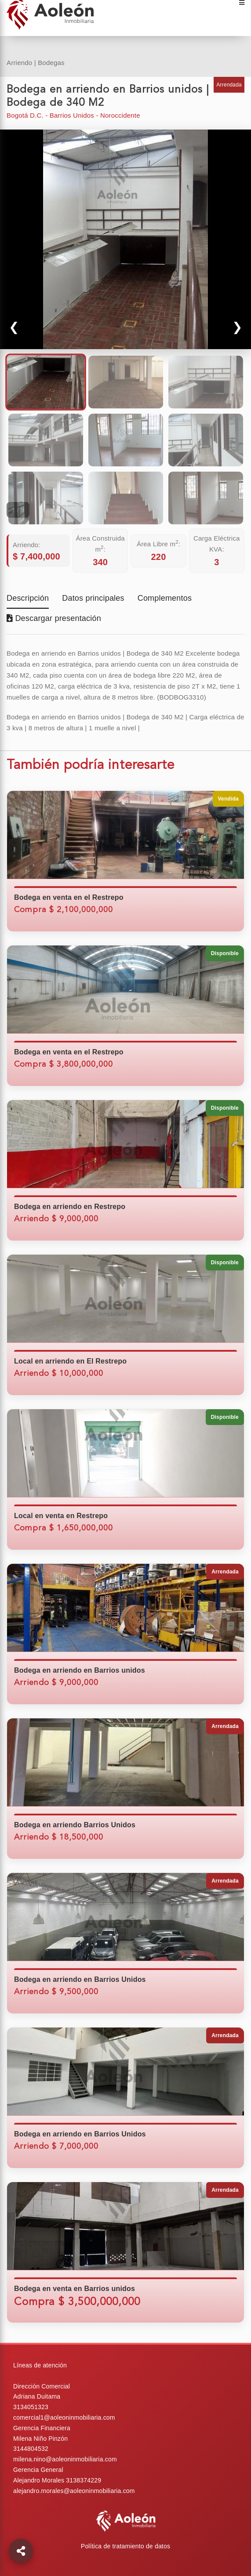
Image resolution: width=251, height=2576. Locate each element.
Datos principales (93, 599)
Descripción (28, 599)
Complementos (165, 599)
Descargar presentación (54, 618)
